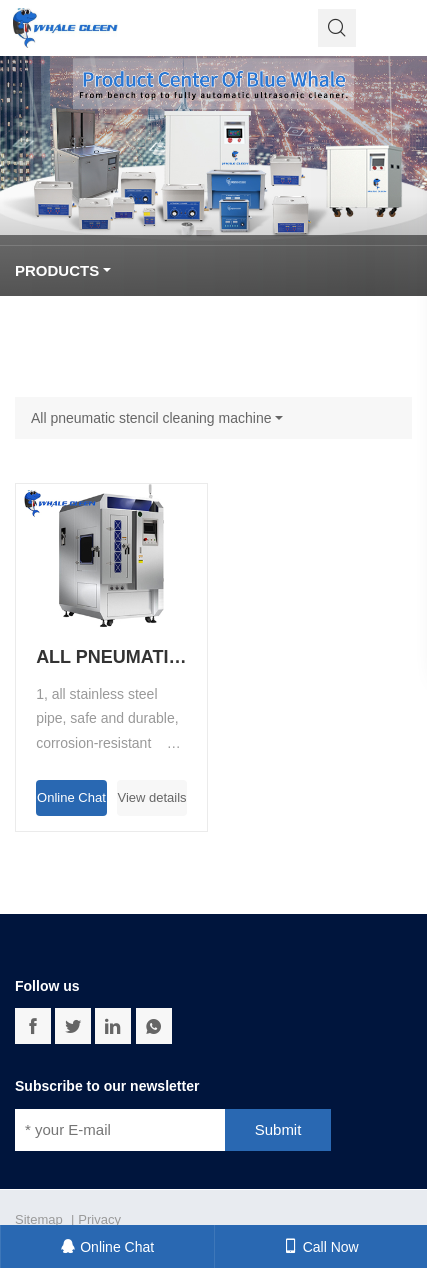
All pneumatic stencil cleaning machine (151, 418)
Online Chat (71, 797)
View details (151, 797)
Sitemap (39, 1219)
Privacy (99, 1219)
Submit (278, 1129)
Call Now (321, 1246)
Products (57, 270)
